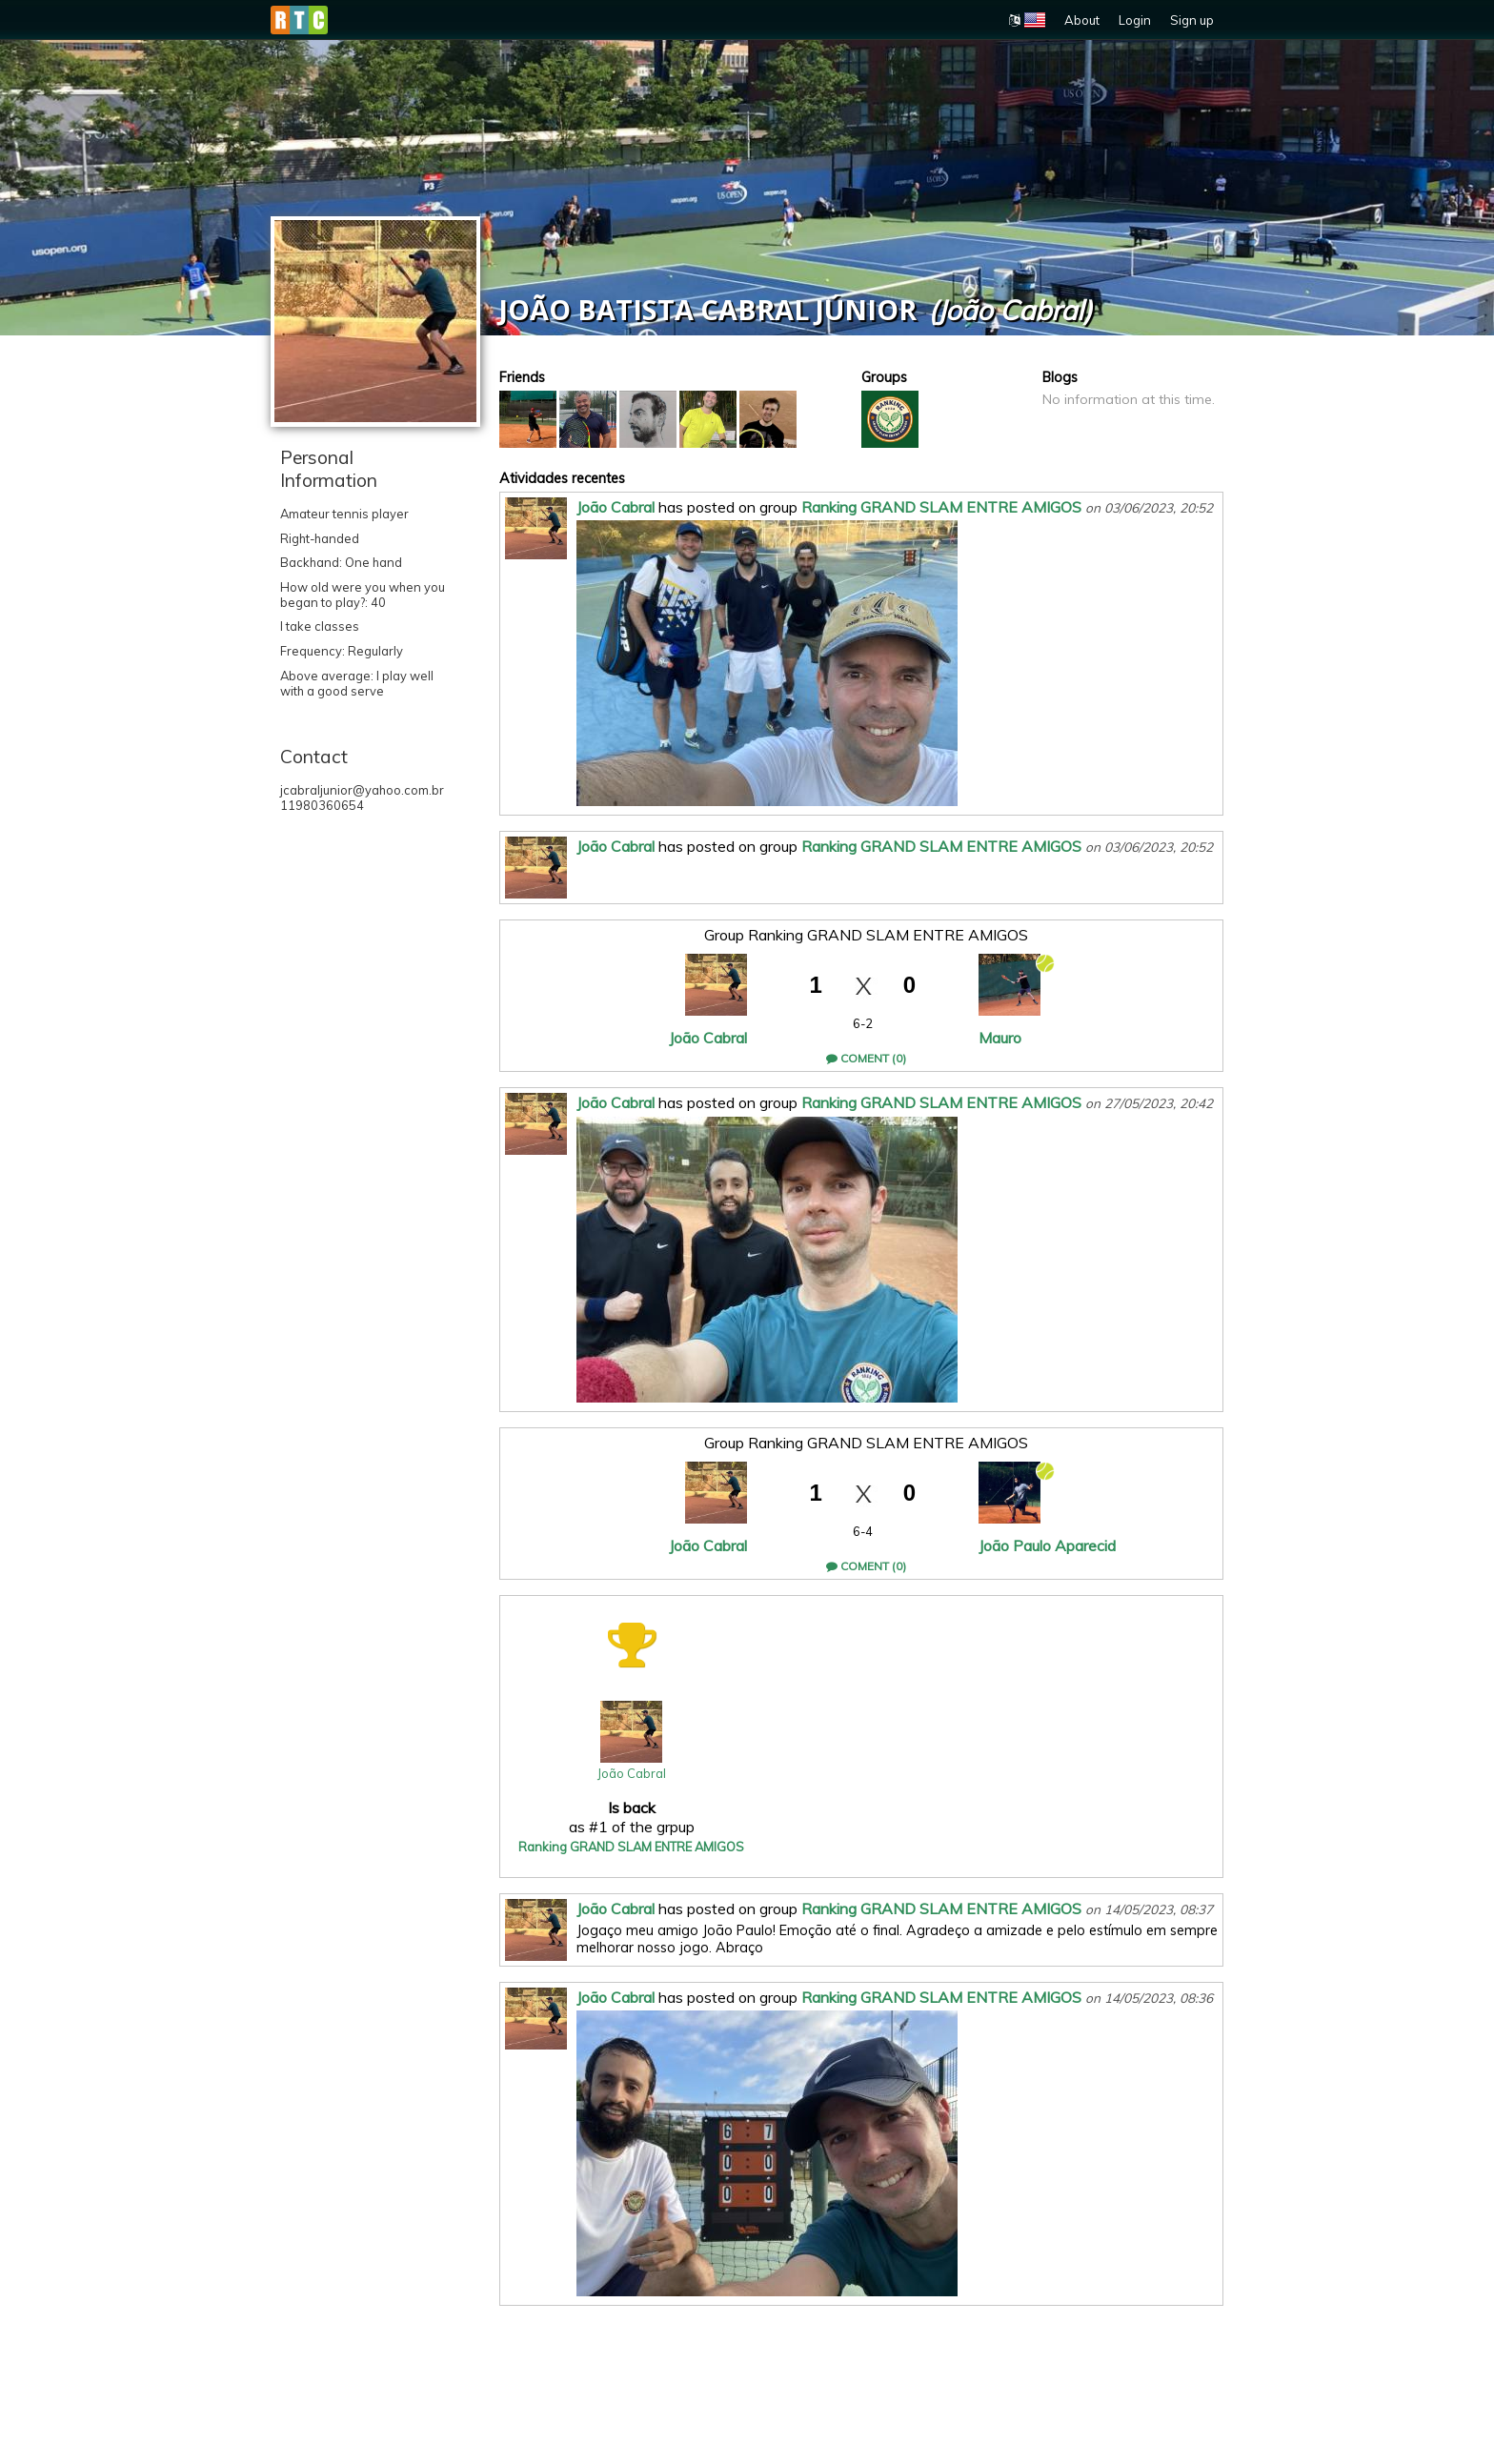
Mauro (1000, 1037)
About (1082, 20)
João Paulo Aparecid (1047, 1545)
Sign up (1192, 20)
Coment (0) (866, 1058)
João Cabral (615, 506)
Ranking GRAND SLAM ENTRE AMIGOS (941, 506)
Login (1135, 20)
